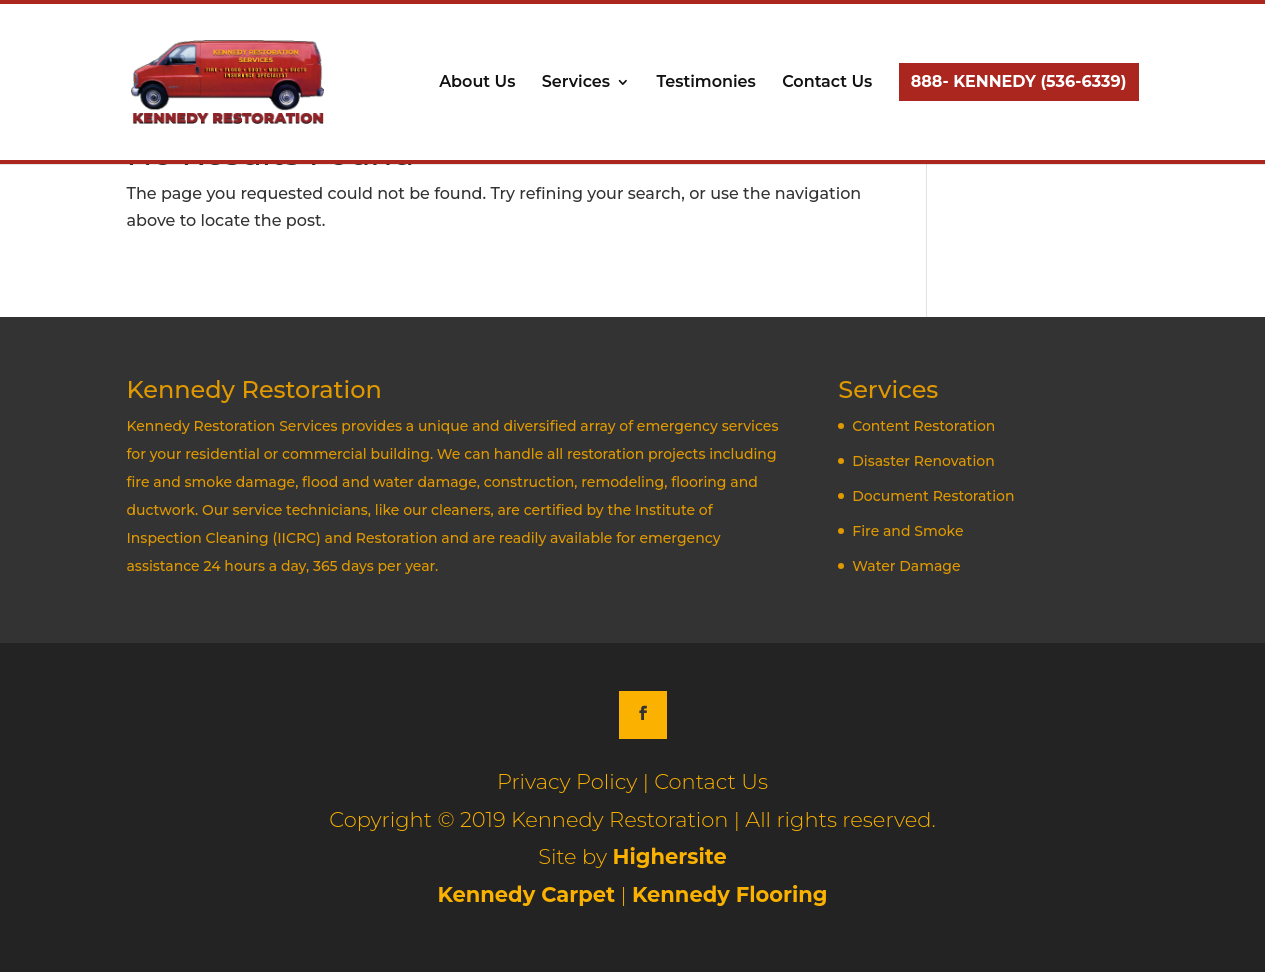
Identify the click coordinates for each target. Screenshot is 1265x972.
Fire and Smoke (907, 531)
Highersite (669, 856)
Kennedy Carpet (526, 894)
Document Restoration (933, 496)
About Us (477, 83)
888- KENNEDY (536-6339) (1019, 82)
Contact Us (827, 83)
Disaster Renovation (923, 461)
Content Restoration (923, 426)
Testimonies (705, 83)
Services (576, 83)
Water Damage (906, 566)
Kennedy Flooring (730, 894)
